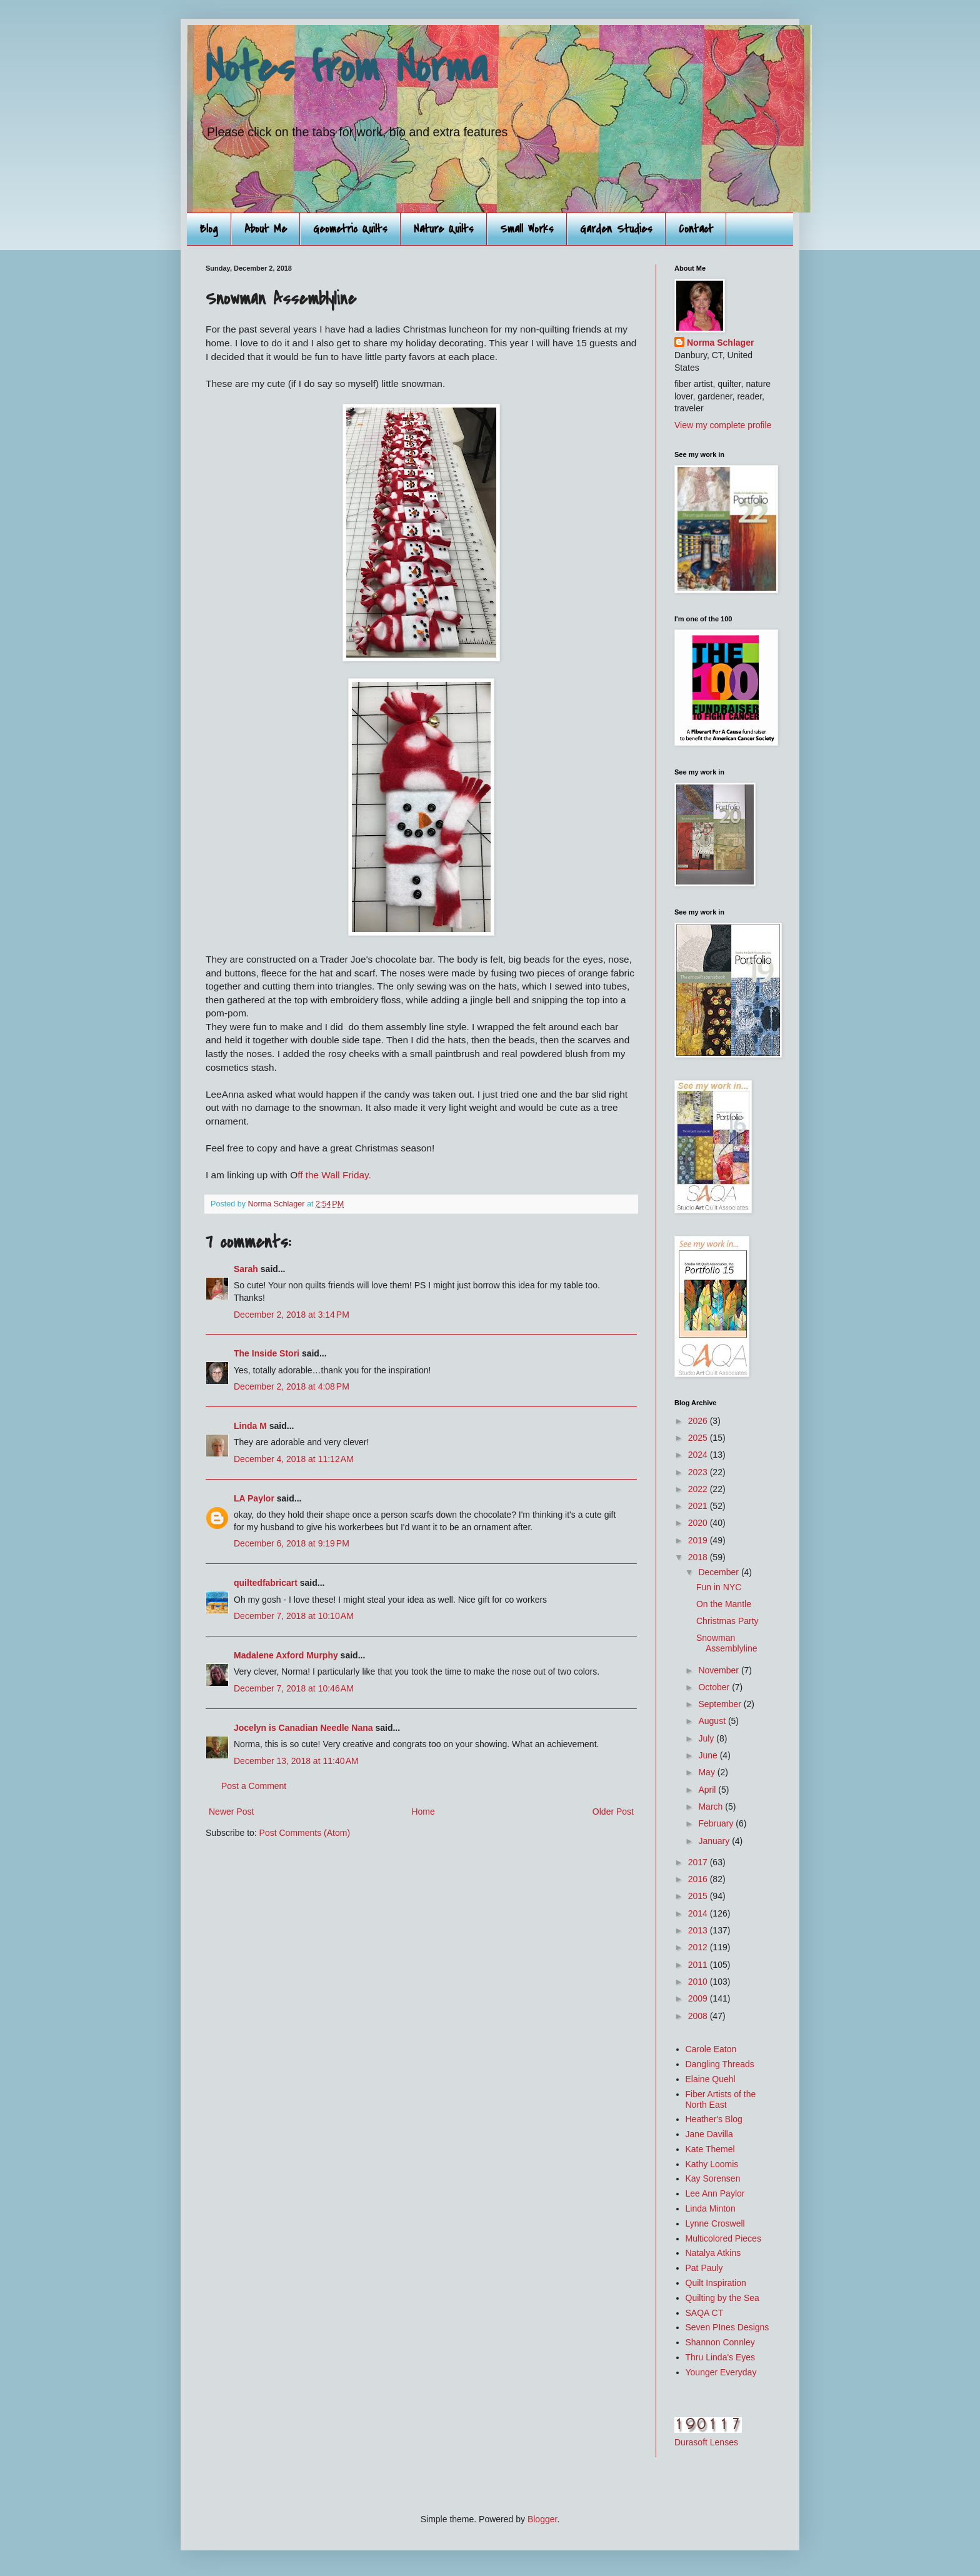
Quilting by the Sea (722, 2298)
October (715, 1687)
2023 (699, 1472)
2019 (699, 1540)
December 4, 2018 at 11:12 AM (294, 1459)
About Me (265, 229)
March (711, 1807)
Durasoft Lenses (706, 2442)
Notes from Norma (347, 68)
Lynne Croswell (715, 2223)
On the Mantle (723, 1604)
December (719, 1572)
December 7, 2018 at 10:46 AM (294, 1688)
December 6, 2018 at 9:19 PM (291, 1543)
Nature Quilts (444, 229)
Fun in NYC (718, 1587)
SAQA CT (705, 2313)
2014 (699, 1913)
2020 (699, 1523)
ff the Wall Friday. (334, 1175)
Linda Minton (711, 2208)
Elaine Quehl (711, 2079)
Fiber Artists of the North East (721, 2099)
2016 (699, 1879)
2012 (699, 1947)
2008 (699, 2016)
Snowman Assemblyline (726, 1643)
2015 (699, 1896)
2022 (699, 1489)
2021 (699, 1506)
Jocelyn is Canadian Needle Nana (303, 1728)
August (713, 1721)
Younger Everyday (721, 2372)
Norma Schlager (720, 343)
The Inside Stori (266, 1353)
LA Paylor (254, 1498)
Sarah (246, 1269)
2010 (699, 1982)
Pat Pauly (704, 2268)
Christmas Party (727, 1621)
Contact (696, 229)
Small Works (527, 229)
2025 (699, 1438)
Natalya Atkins (713, 2253)
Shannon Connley (720, 2342)
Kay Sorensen (713, 2178)
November (719, 1670)
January (715, 1841)
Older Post (613, 1812)
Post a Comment (253, 1786)
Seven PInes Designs (727, 2327)
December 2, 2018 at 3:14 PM (291, 1315)
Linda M (250, 1426)
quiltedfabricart (266, 1583)
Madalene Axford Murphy (286, 1655)
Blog (208, 229)
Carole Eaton (711, 2049)
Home (422, 1812)
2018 (699, 1557)
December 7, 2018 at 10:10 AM (294, 1616)
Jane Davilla (709, 2134)
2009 (699, 1998)
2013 (699, 1930)
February (717, 1823)
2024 (699, 1455)
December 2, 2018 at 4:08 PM (291, 1386)
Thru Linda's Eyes (721, 2357)
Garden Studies (616, 229)
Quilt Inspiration (716, 2283)
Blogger (542, 2519)
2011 (699, 1965)
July (707, 1738)
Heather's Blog (714, 2119)
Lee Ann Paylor (715, 2193)
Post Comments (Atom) (304, 1833)
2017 (699, 1862)
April (708, 1790)
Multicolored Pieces (723, 2238)
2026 (699, 1421)
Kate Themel (710, 2149)
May (707, 1772)
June (708, 1755)
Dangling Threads (720, 2064)
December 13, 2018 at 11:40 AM (296, 1761)
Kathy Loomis (712, 2164)
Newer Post (231, 1812)
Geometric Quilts (350, 229)
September (720, 1704)
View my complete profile (722, 425)
